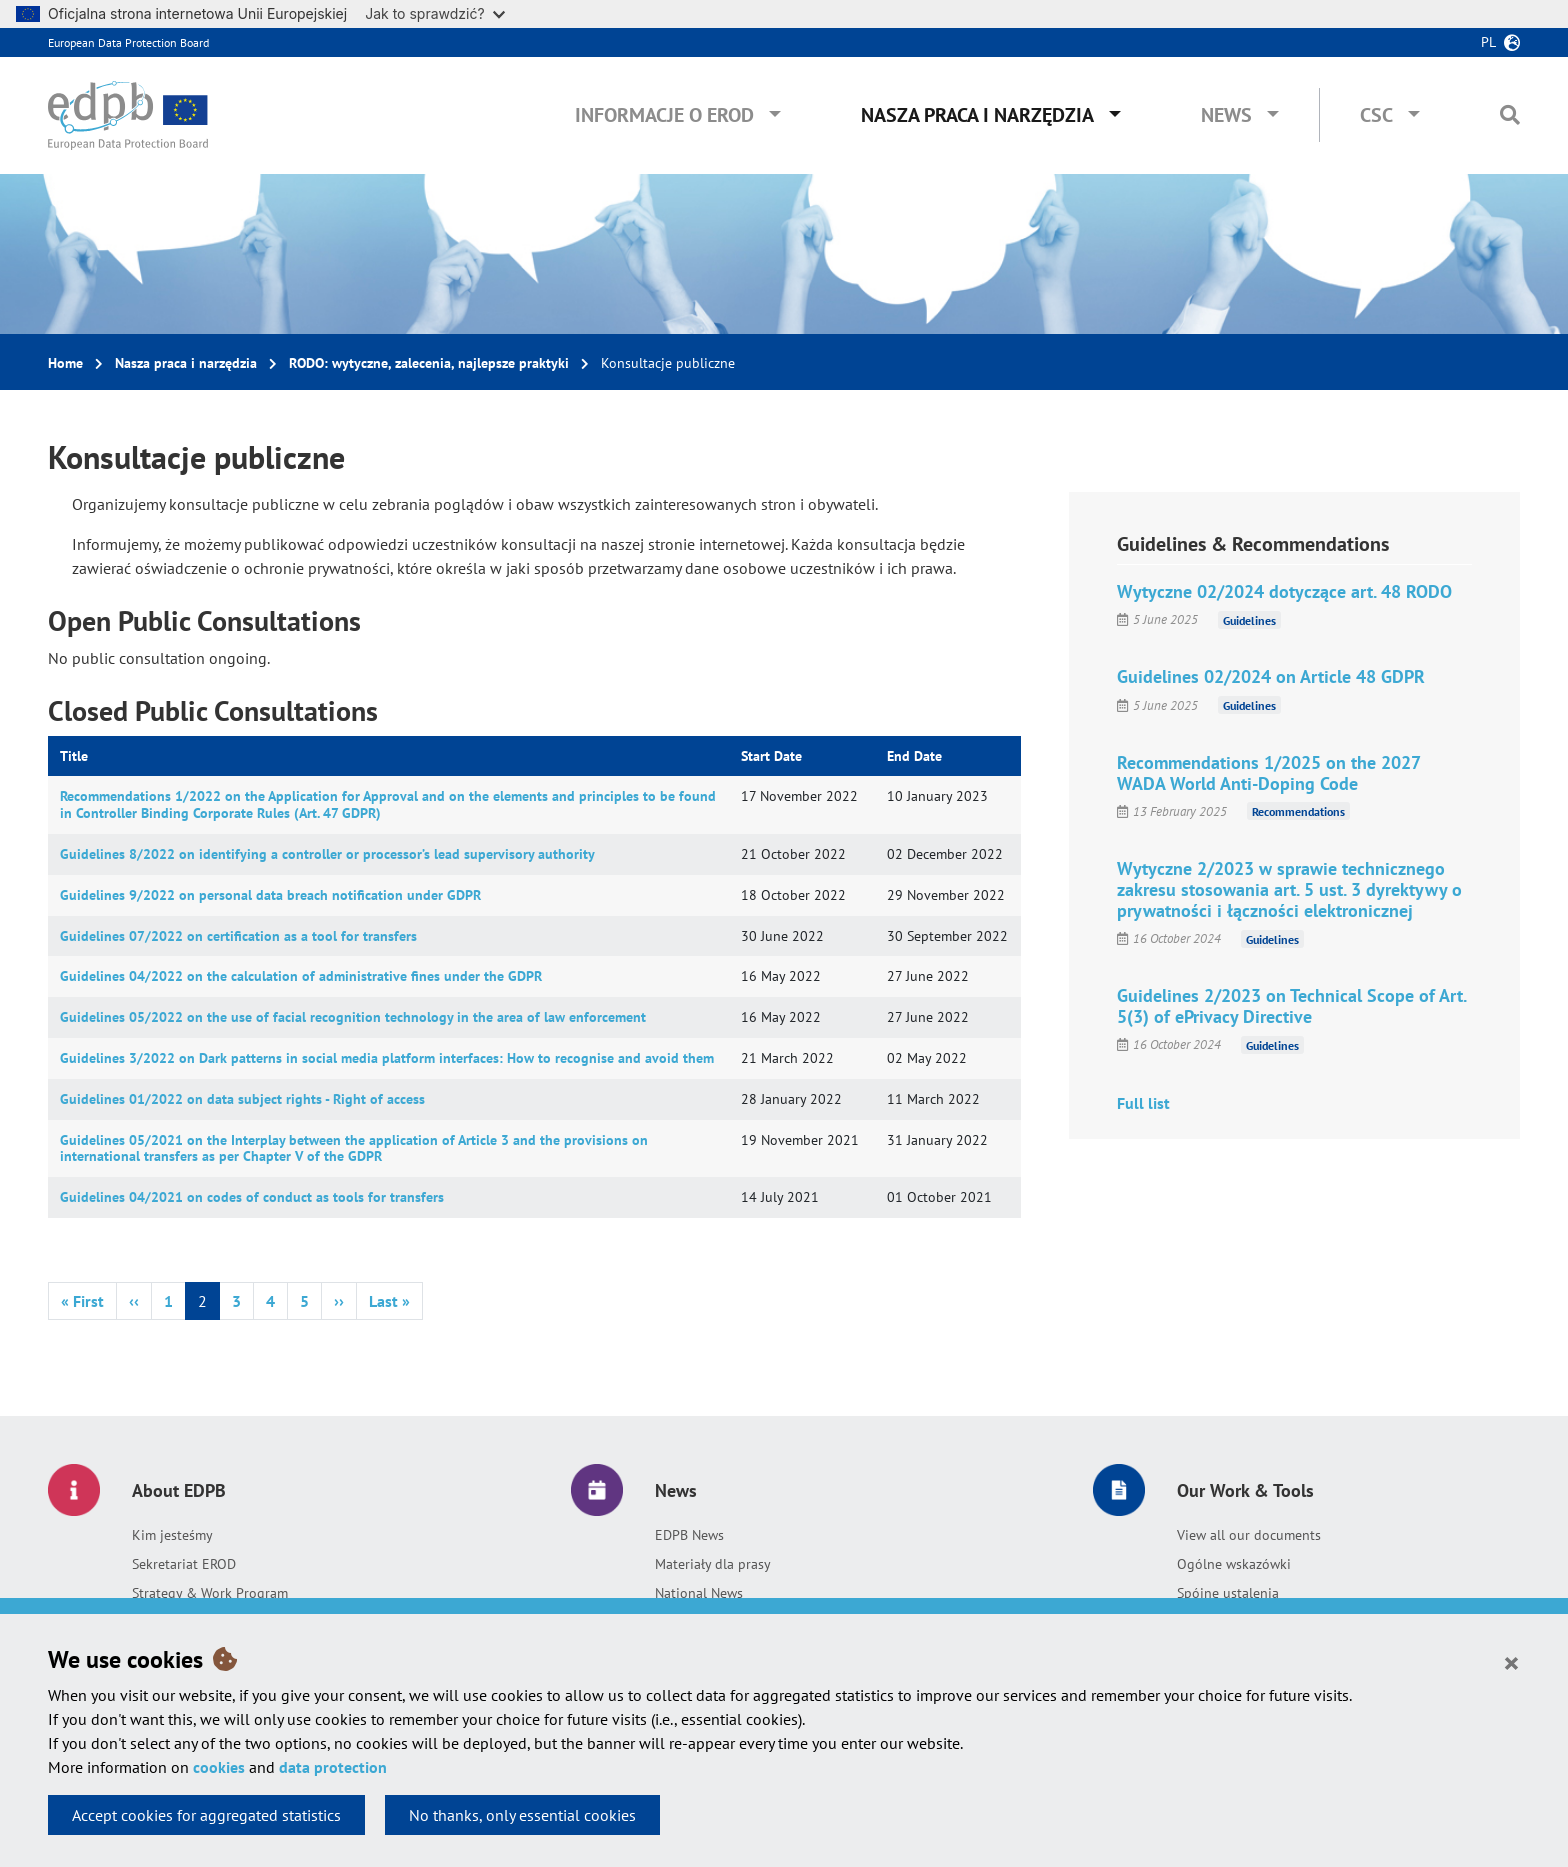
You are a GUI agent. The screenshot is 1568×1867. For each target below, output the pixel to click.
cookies (219, 1767)
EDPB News (689, 1535)
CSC (1376, 115)
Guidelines (1249, 619)
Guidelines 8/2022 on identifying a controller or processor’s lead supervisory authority (327, 854)
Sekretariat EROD (184, 1564)
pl (1488, 42)
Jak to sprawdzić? (434, 13)
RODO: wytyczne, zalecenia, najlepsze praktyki (429, 363)
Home (65, 363)
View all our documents (1249, 1535)
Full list (1143, 1103)
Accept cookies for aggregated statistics (206, 1815)
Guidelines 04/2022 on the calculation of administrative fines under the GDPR (301, 976)
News (1226, 115)
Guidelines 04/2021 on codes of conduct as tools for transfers (252, 1197)
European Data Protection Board (128, 42)
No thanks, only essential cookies (522, 1815)
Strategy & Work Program (210, 1593)
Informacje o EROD (664, 115)
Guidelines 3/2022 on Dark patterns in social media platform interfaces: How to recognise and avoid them (387, 1058)
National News (699, 1593)
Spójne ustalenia (1228, 1593)
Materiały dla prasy (713, 1564)
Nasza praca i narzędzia (977, 115)
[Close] (1511, 1662)
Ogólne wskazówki (1234, 1564)
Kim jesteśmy (172, 1535)
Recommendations (1298, 811)
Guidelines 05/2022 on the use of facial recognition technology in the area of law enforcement (353, 1017)
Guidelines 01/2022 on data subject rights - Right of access (242, 1099)
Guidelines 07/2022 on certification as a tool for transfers (238, 936)
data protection (333, 1767)
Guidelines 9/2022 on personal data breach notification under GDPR (270, 895)
